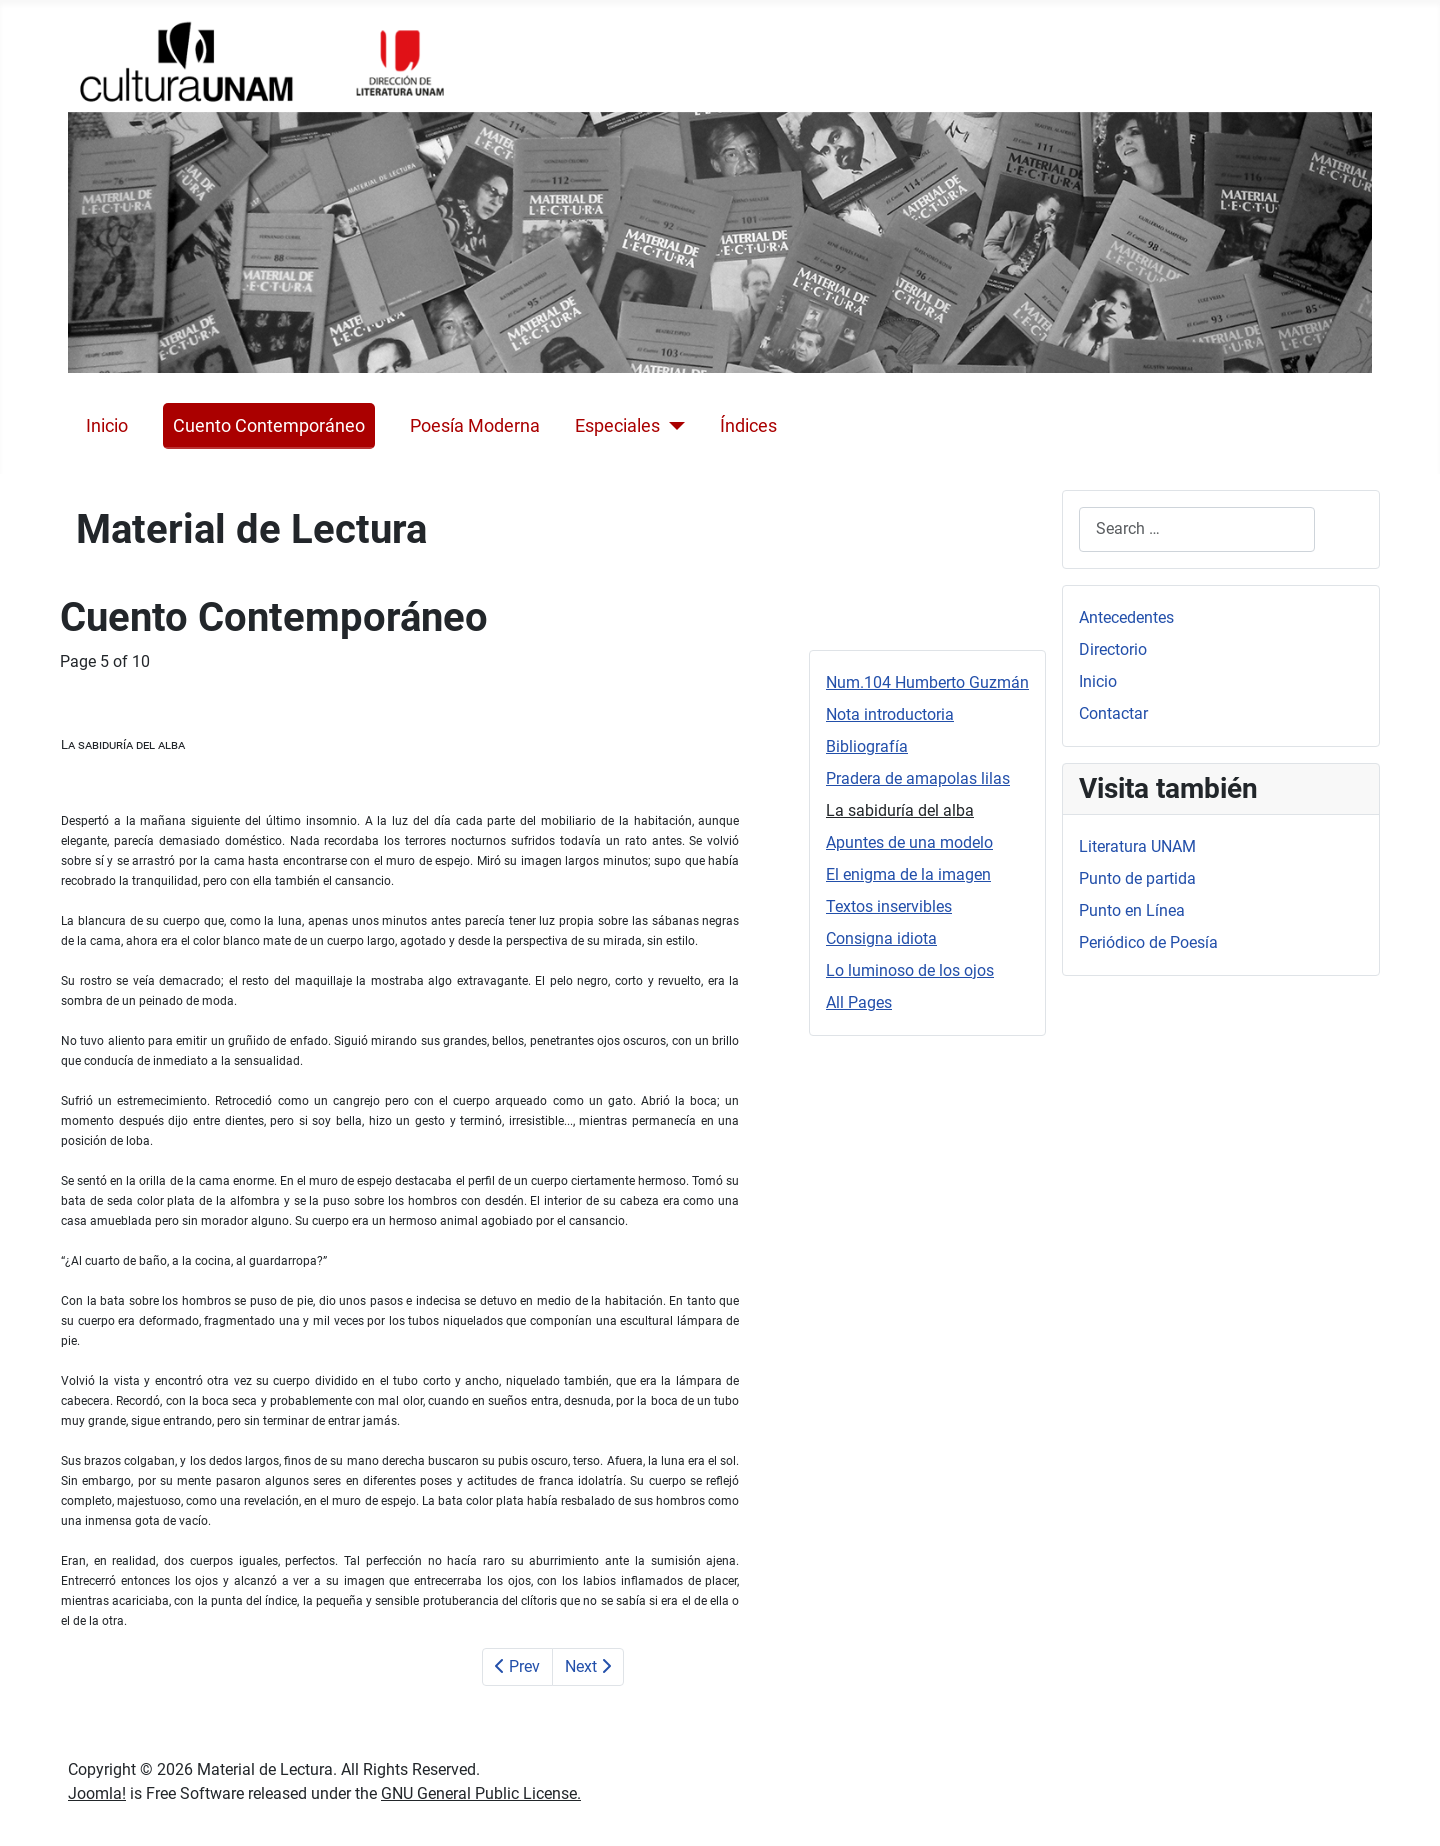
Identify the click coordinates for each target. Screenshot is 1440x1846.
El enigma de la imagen (908, 874)
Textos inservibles (889, 906)
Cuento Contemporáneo (269, 426)
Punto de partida (1137, 878)
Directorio (1113, 649)
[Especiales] (672, 426)
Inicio (107, 426)
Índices (748, 426)
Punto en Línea (1132, 910)
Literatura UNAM (1137, 846)
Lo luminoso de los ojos (910, 970)
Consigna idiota (881, 938)
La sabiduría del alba (900, 810)
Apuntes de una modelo (909, 842)
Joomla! (97, 1793)
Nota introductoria (890, 714)
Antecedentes (1126, 617)
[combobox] (1197, 529)
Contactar (1113, 713)
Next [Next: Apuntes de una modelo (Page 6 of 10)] (588, 1666)
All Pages (859, 1002)
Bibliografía (867, 746)
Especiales (617, 426)
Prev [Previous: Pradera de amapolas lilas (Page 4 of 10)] (517, 1666)
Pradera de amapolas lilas (918, 778)
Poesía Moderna (475, 426)
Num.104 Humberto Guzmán (927, 682)
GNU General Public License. (481, 1793)
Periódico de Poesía (1148, 942)
